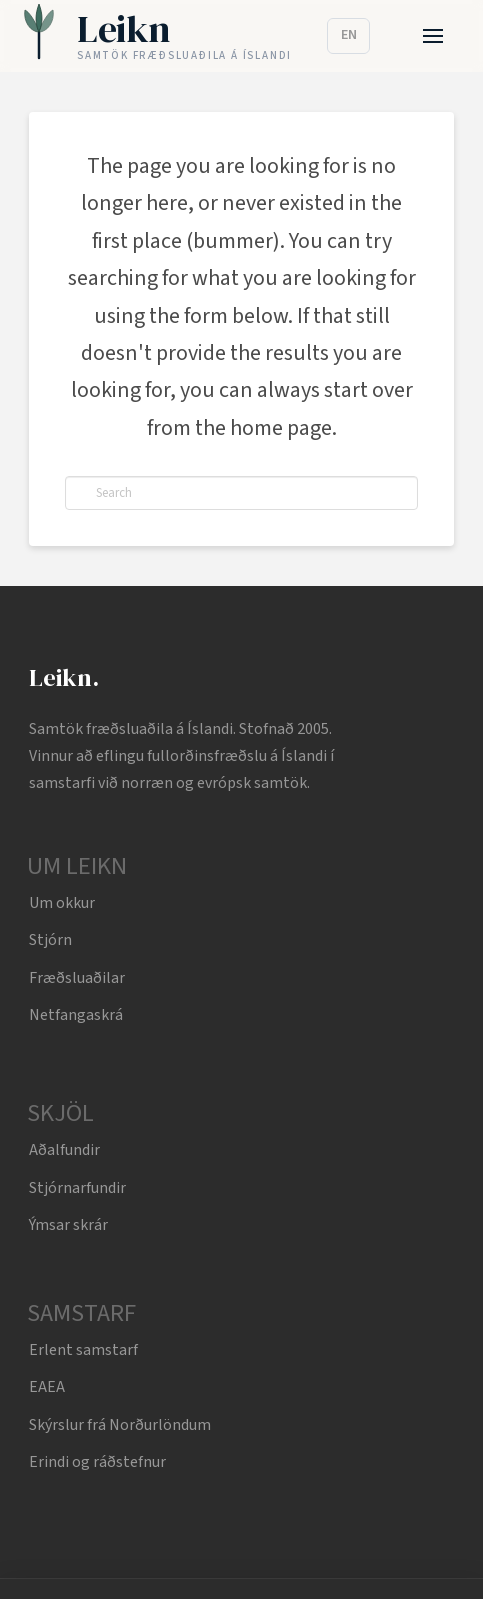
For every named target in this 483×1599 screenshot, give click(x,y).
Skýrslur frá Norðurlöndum (120, 1425)
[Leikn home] (157, 36)
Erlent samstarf (83, 1350)
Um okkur (62, 903)
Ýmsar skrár (68, 1225)
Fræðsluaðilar (77, 978)
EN (349, 35)
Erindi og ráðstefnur (97, 1462)
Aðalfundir (64, 1150)
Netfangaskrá (76, 1015)
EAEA (47, 1387)
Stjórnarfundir (77, 1188)
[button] (433, 36)
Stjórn (50, 940)
